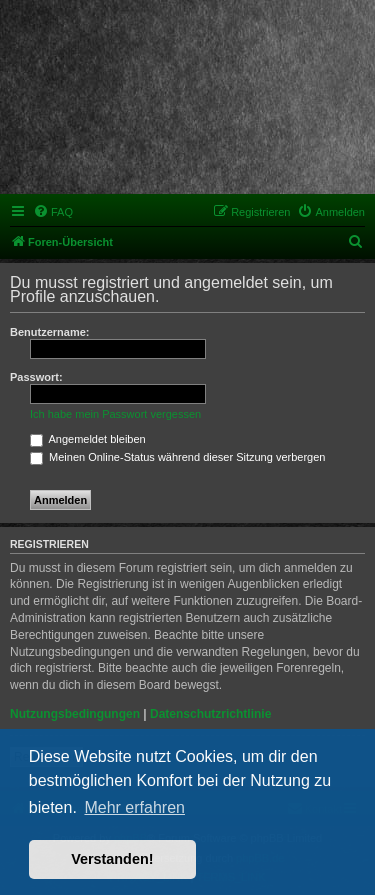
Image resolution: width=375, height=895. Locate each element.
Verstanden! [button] (112, 859)
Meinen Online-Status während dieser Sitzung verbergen (177, 457)
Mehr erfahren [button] (134, 807)
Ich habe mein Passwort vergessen (115, 414)
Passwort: (36, 377)
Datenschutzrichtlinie (210, 714)
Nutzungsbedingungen (75, 714)
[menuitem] (53, 212)
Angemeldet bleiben (88, 439)
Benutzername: (49, 332)
